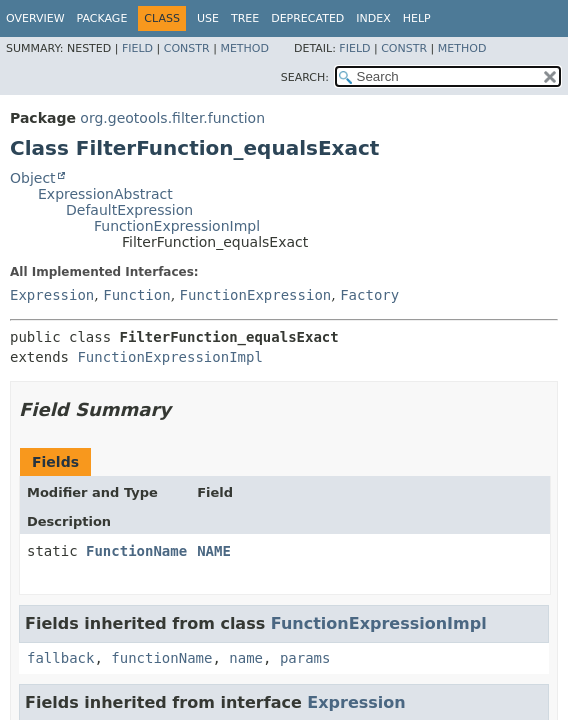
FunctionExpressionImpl (177, 226)
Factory (369, 295)
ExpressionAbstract (105, 194)
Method (244, 48)
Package (102, 18)
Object (33, 178)
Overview (35, 18)
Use (208, 18)
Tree (245, 18)
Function (136, 295)
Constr (187, 48)
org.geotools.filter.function (172, 118)
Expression (52, 295)
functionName (161, 658)
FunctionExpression (256, 295)
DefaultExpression (129, 210)
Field (137, 48)
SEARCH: (305, 77)
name (246, 658)
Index (373, 18)
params (305, 658)
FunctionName (136, 551)
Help (417, 18)
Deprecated (307, 18)
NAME (214, 551)
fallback (60, 658)
